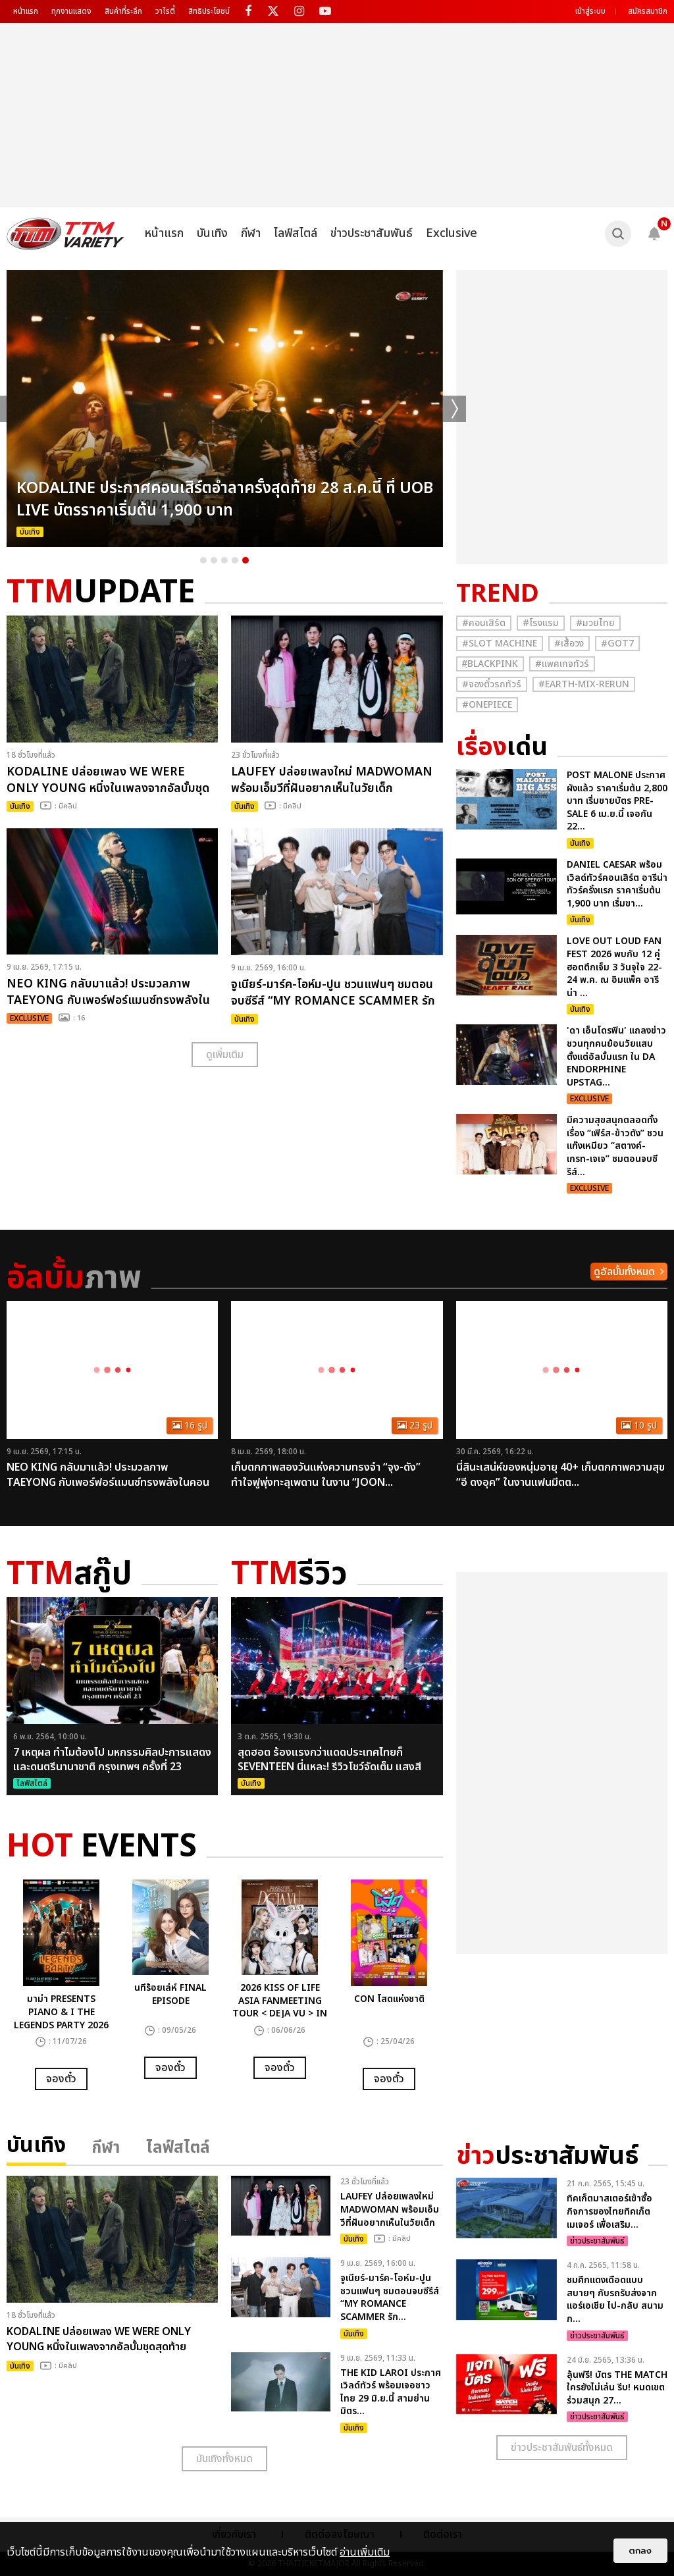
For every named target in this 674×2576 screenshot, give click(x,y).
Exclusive (451, 233)
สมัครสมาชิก (647, 11)
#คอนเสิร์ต (484, 623)
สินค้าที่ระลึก (123, 11)
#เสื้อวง (569, 643)
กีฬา (251, 233)
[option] (225, 408)
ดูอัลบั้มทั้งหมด (624, 1272)
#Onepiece (487, 705)
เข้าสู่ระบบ (590, 11)
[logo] (65, 233)
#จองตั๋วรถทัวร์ (491, 684)
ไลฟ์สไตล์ (295, 233)
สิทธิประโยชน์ (209, 11)
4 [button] (235, 560)
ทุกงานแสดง (71, 11)
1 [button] (203, 560)
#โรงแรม (541, 623)
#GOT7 (617, 643)
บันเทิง (212, 233)
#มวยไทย (595, 623)
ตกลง (640, 2551)
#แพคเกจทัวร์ (562, 664)
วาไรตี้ (165, 11)
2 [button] (214, 560)
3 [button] (224, 560)
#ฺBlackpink (490, 664)
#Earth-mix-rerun (583, 684)
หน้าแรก (25, 11)
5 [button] (245, 560)
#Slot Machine (499, 643)
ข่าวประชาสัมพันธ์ (371, 233)
